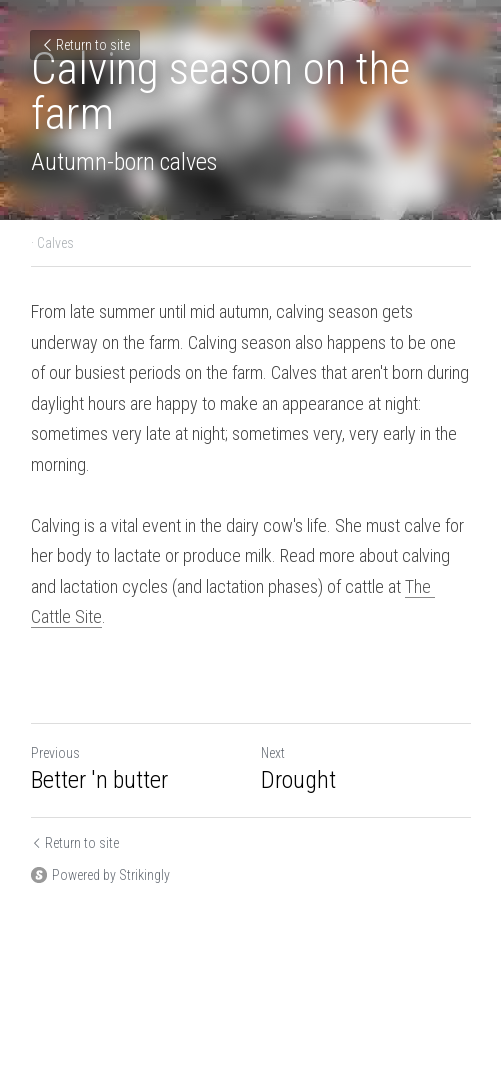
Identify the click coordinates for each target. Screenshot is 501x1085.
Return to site (85, 45)
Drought (298, 780)
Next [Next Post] (273, 753)
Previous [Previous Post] (55, 753)
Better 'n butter (99, 780)
